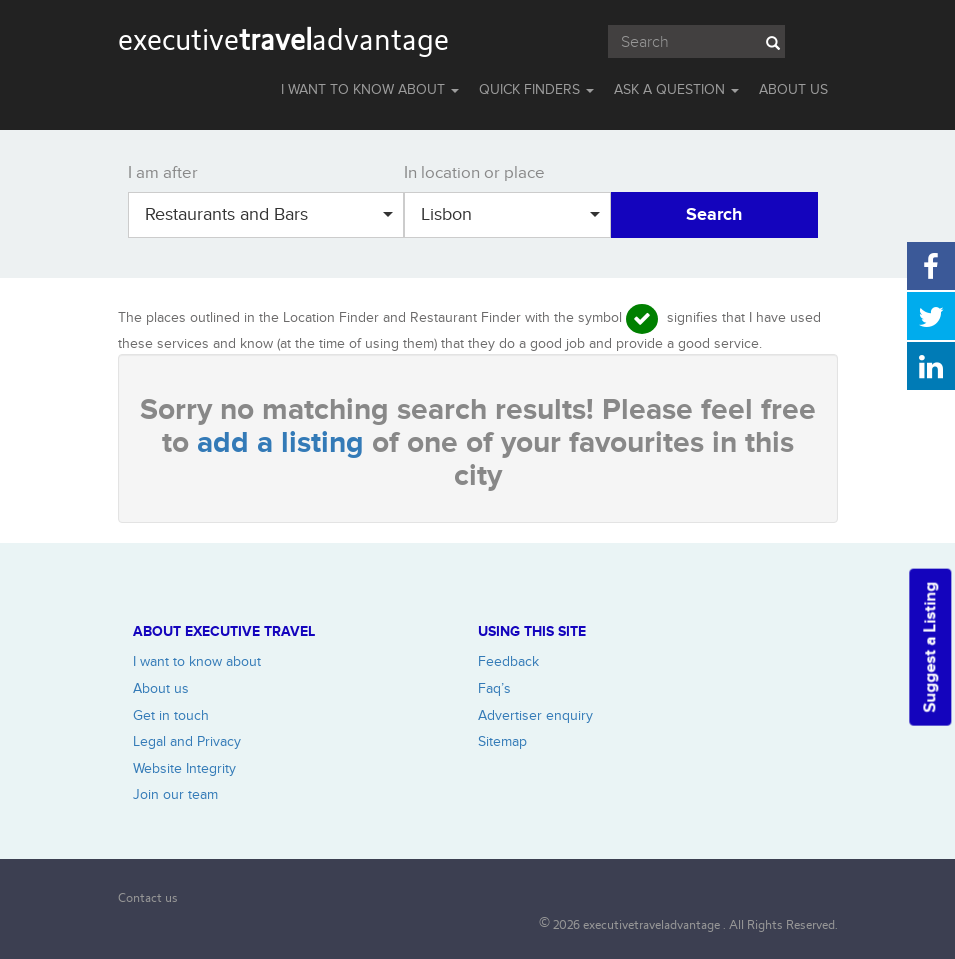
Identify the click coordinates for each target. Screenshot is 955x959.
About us (161, 688)
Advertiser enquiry (535, 715)
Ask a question (676, 89)
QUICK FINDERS (536, 89)
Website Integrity (184, 768)
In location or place (474, 173)
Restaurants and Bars (269, 214)
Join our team (175, 794)
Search (714, 215)
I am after (163, 173)
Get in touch (171, 715)
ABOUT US (793, 89)
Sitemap (502, 741)
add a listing (284, 443)
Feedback (508, 661)
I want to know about (197, 661)
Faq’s (494, 688)
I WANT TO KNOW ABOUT (370, 89)
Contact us (148, 897)
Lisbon (510, 214)
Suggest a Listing (930, 647)
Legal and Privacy (187, 741)
